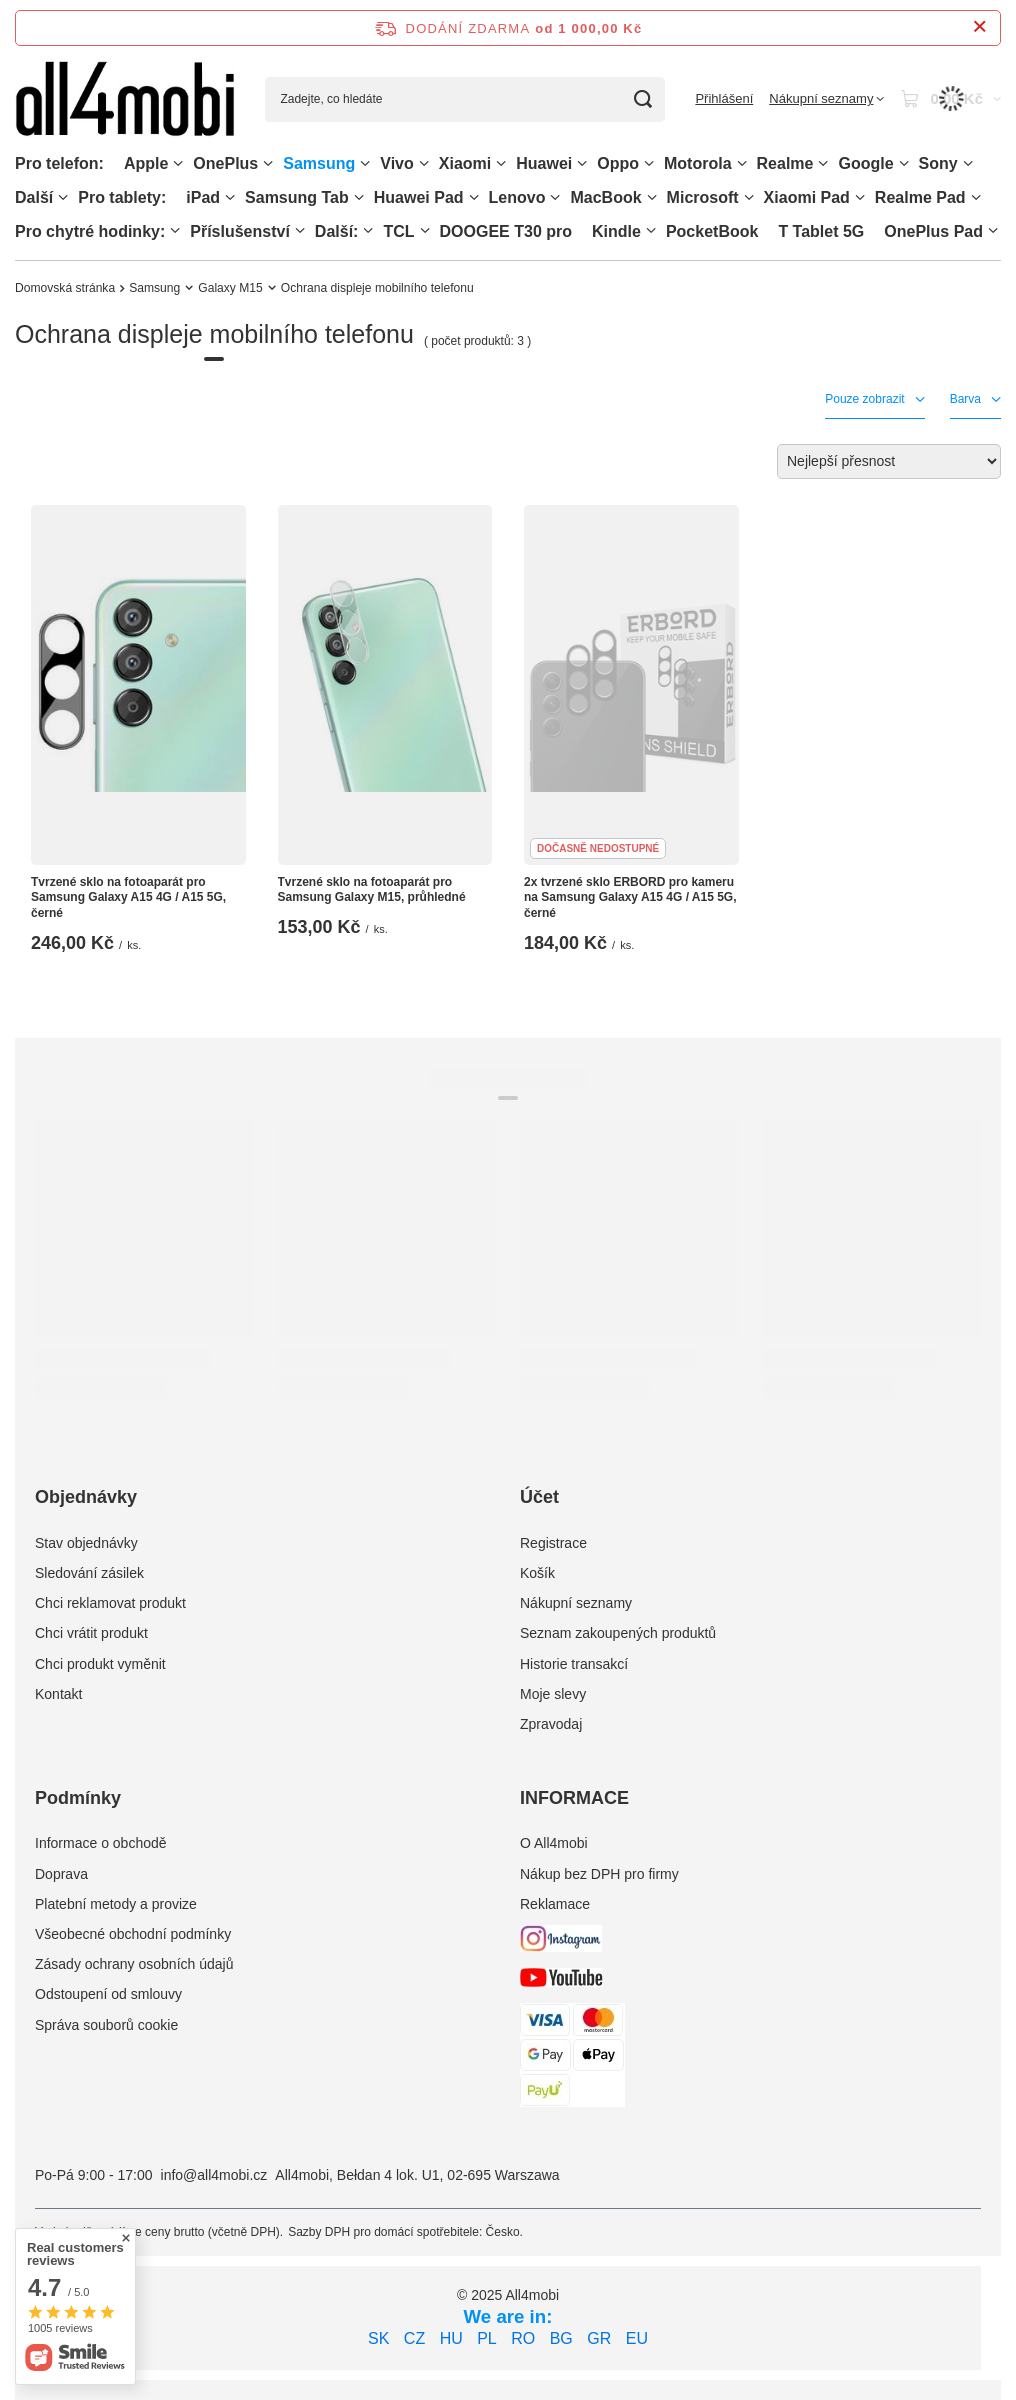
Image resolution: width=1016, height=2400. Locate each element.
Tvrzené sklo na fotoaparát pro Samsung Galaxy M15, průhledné (372, 890)
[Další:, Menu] (368, 230)
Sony (938, 163)
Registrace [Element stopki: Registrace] (553, 1543)
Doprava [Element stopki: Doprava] (61, 1874)
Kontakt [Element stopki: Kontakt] (58, 1694)
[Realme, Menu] (823, 163)
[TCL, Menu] (425, 230)
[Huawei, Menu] (582, 163)
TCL (398, 231)
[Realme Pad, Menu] (976, 197)
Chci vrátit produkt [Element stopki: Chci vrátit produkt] (91, 1633)
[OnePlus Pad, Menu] (993, 230)
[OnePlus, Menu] (268, 163)
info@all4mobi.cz (214, 2175)
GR (599, 2338)
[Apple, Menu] (178, 163)
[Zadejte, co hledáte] (465, 99)
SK (378, 2338)
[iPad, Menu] (230, 197)
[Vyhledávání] (642, 99)
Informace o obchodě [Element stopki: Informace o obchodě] (101, 1843)
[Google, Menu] (904, 163)
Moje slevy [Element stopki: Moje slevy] (553, 1694)
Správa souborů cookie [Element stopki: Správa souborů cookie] (106, 2025)
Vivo (397, 163)
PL (487, 2338)
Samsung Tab (297, 197)
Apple (146, 163)
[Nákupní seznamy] (826, 99)
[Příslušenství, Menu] (300, 230)
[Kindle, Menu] (651, 230)
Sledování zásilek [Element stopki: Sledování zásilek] (89, 1573)
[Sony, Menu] (968, 163)
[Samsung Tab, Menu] (359, 197)
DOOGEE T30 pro (506, 231)
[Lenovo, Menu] (555, 197)
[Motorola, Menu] (742, 163)
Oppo (618, 163)
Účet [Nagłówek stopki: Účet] (539, 1497)
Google (865, 163)
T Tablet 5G (821, 231)
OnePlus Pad (933, 231)
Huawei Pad (419, 197)
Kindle (616, 231)
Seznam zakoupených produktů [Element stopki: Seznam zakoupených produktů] (618, 1633)
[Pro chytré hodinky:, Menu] (175, 230)
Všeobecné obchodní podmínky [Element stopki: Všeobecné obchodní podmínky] (133, 1934)
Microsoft (703, 197)
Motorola (698, 163)
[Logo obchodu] (125, 99)
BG (561, 2338)
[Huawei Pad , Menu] (474, 197)
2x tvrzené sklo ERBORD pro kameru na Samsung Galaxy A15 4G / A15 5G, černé (630, 897)
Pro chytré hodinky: (90, 231)
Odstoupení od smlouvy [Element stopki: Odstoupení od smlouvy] (108, 1994)
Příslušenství (240, 231)
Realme (785, 163)
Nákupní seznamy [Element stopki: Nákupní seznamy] (576, 1603)
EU (637, 2338)
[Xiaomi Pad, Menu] (860, 197)
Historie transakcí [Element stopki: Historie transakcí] (574, 1664)
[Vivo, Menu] (424, 163)
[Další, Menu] (63, 197)
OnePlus (225, 163)
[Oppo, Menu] (649, 163)
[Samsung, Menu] (365, 163)
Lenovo (517, 197)
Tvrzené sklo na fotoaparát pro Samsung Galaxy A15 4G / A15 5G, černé (128, 897)
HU (451, 2338)
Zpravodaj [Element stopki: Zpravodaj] (551, 1724)
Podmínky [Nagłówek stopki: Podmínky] (78, 1798)
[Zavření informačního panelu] (979, 27)
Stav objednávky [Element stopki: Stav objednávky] (86, 1543)
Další (34, 197)
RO (523, 2338)
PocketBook (712, 231)
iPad (203, 197)
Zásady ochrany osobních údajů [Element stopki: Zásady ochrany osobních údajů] (134, 1964)
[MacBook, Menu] (652, 197)
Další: (337, 231)
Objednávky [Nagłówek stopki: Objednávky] (86, 1497)
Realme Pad (920, 197)
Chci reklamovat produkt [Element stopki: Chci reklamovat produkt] (110, 1603)
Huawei (544, 163)
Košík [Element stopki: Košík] (537, 1573)
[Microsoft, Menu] (749, 197)
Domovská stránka (65, 288)
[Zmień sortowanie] (889, 461)
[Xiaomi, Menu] (501, 163)
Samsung (319, 163)
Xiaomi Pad (807, 197)
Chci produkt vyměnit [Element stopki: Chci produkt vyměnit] (100, 1664)
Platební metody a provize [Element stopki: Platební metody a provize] (116, 1904)
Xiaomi (465, 163)
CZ (414, 2338)
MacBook (605, 197)
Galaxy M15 (230, 288)
